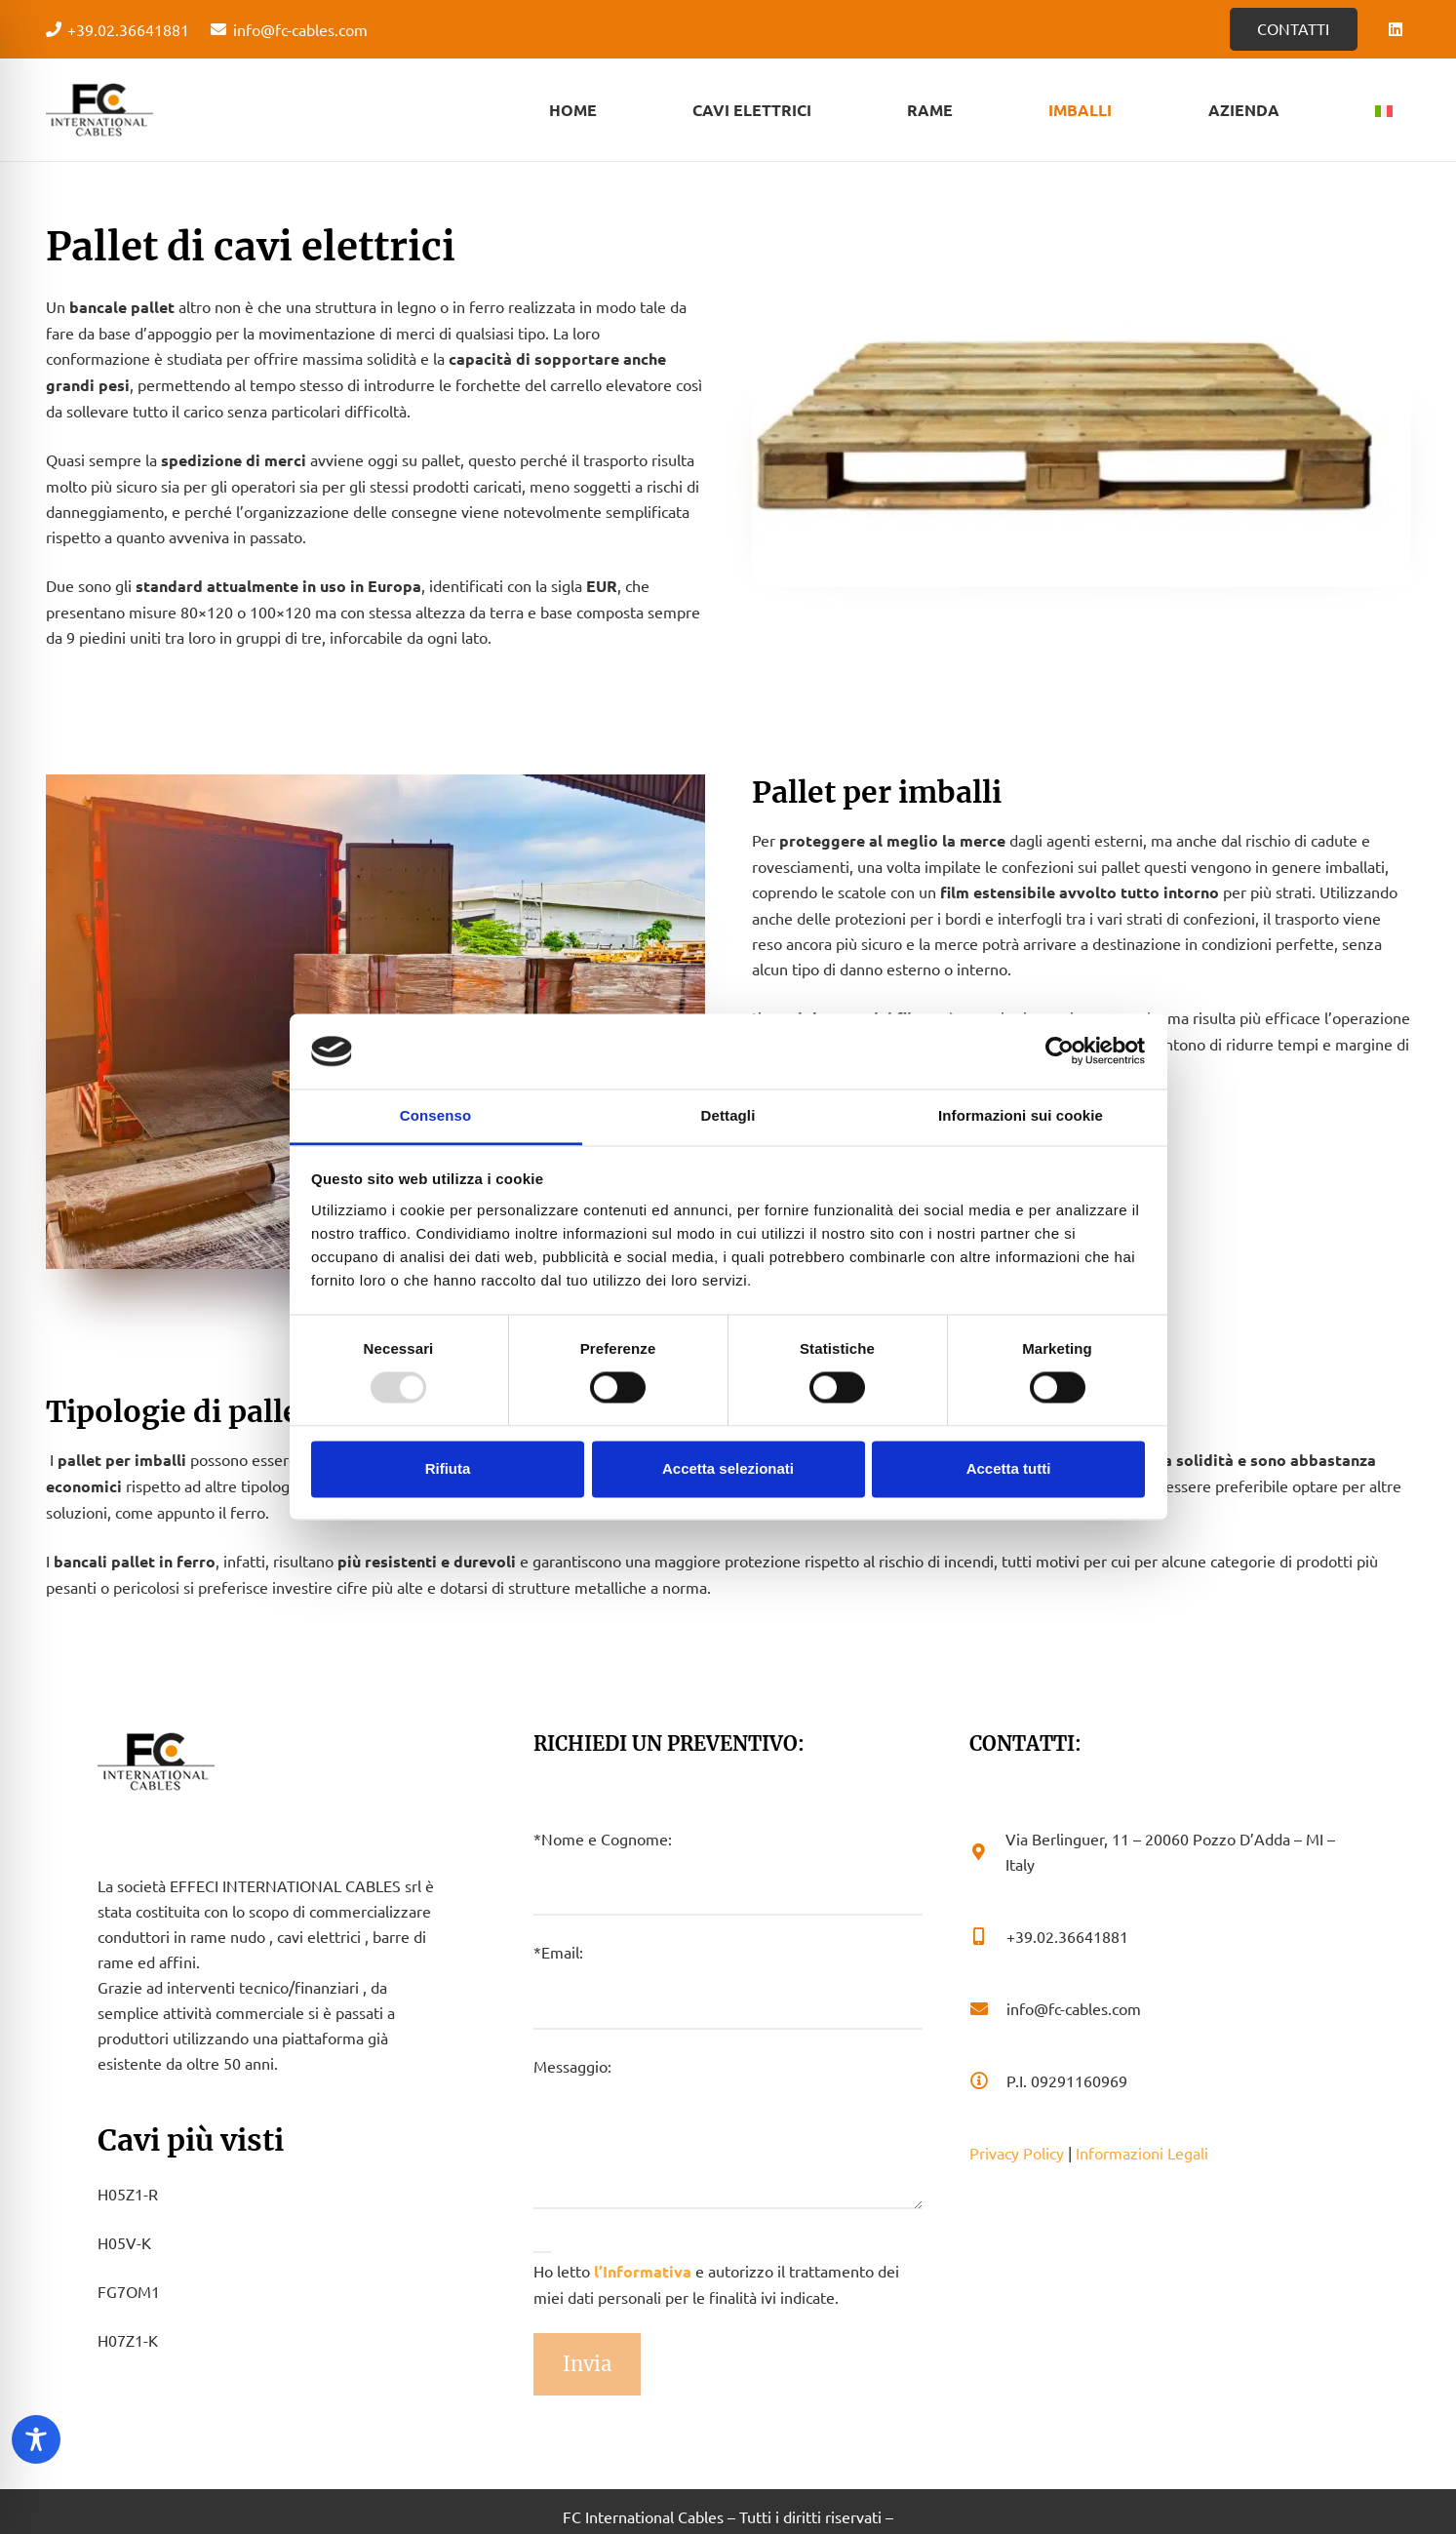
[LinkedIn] (1395, 29)
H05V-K (124, 2242)
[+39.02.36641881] (987, 1936)
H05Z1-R (128, 2193)
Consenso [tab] (435, 1115)
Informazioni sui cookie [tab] (1020, 1115)
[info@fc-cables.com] (987, 2008)
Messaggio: (728, 2132)
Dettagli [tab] (728, 1115)
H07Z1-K (128, 2340)
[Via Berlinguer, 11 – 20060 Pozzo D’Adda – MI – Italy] (987, 1851)
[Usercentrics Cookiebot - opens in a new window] (1059, 1051)
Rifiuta (448, 1468)
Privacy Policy (1016, 2152)
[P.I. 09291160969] (987, 2080)
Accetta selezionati (728, 1468)
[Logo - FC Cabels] (99, 110)
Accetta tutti (1008, 1468)
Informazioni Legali (1142, 2152)
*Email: (728, 1985)
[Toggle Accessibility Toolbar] (36, 2439)
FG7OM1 (129, 2291)
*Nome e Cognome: (728, 1872)
